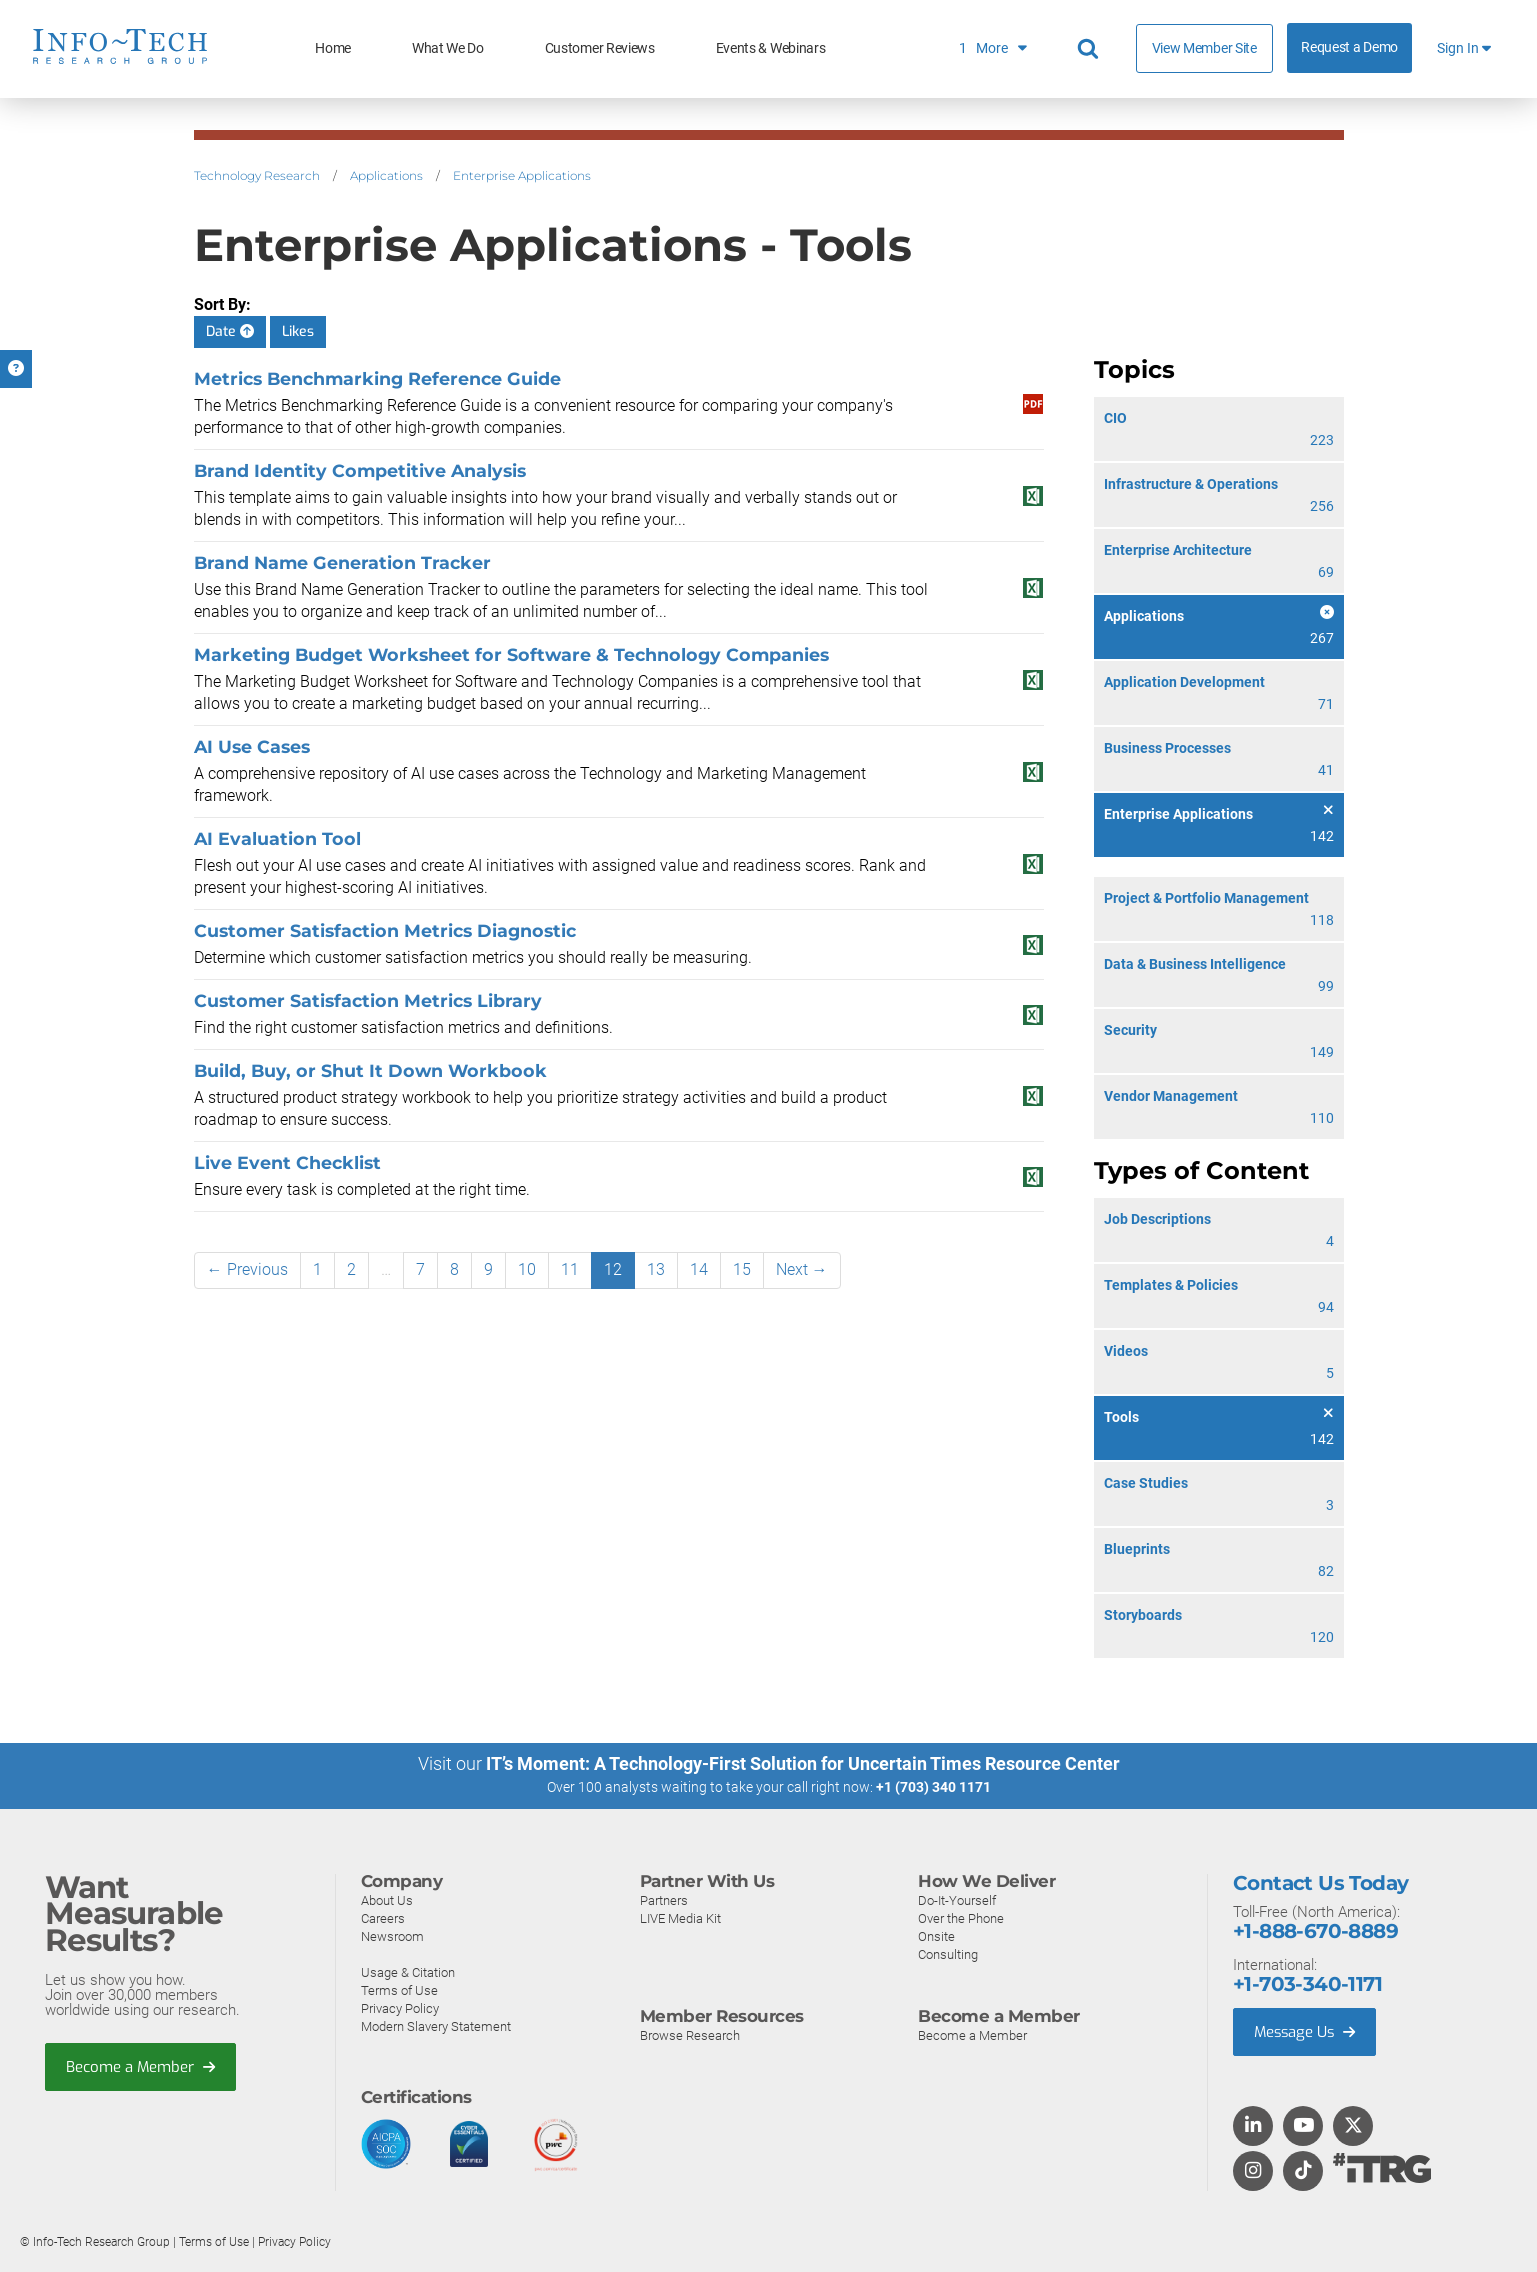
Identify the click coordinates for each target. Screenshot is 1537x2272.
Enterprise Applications (522, 175)
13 (656, 1269)
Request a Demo (1349, 47)
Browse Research (690, 2034)
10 (527, 1269)
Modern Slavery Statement (436, 2025)
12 (613, 1269)
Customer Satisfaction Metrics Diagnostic (385, 930)
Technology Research (257, 175)
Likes (298, 331)
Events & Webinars (771, 48)
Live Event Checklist (287, 1162)
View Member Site (1204, 48)
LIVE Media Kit (680, 1917)
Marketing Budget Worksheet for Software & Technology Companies (511, 654)
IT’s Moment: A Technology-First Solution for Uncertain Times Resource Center (803, 1763)
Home (333, 48)
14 (699, 1269)
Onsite (936, 1935)
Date (230, 331)
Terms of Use (399, 1989)
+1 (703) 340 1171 (933, 1787)
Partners (664, 1899)
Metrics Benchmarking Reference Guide (377, 378)
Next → (802, 1269)
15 (742, 1269)
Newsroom (392, 1935)
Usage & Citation (408, 1971)
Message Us (1306, 2031)
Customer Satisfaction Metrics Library (368, 1000)
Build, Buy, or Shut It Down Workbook (370, 1070)
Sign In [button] (1464, 48)
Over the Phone (961, 1917)
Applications (386, 175)
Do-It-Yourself (957, 1899)
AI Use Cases (252, 746)
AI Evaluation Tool (277, 838)
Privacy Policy (400, 2007)
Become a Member (141, 2066)
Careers (383, 1917)
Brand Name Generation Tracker (342, 562)
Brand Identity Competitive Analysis (360, 470)
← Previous (247, 1269)
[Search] (1091, 49)
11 (570, 1269)
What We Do (448, 48)
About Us (387, 1899)
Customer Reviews (600, 48)
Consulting (948, 1953)
